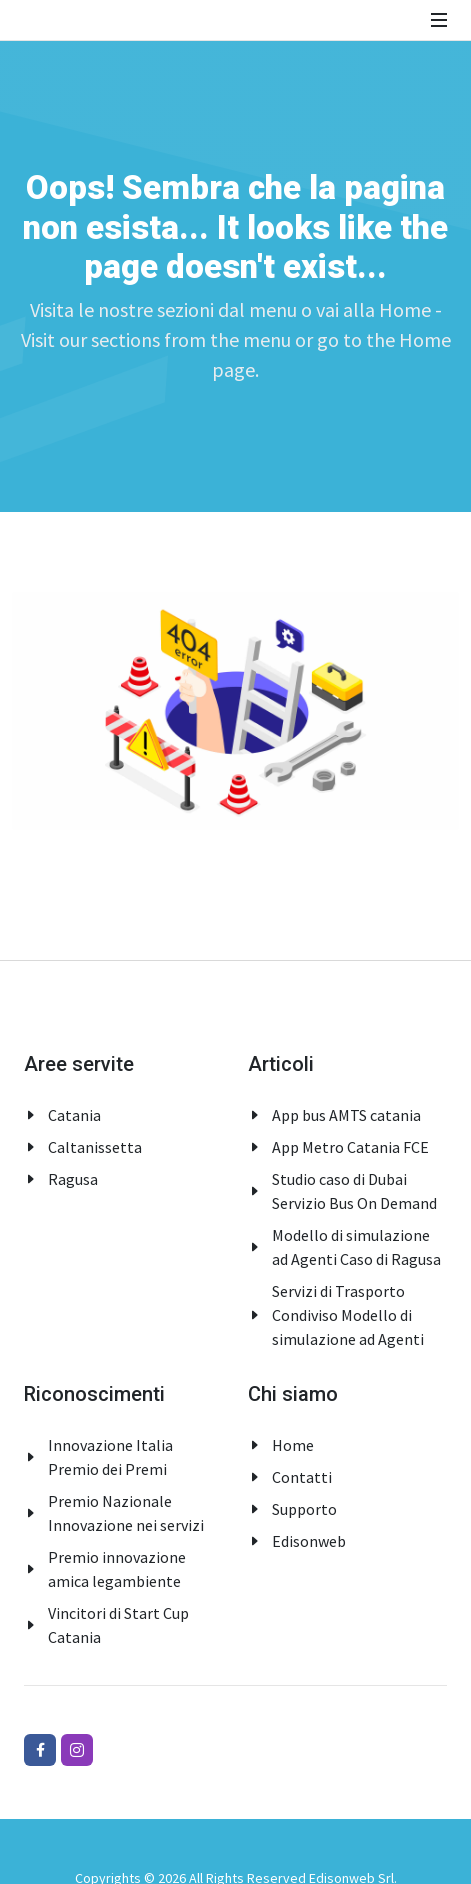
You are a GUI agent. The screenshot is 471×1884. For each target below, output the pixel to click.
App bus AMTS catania (346, 1115)
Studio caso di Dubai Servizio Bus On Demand (354, 1191)
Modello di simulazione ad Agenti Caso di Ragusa (356, 1247)
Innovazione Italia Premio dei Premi (110, 1457)
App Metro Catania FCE (350, 1147)
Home (293, 1445)
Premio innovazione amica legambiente (117, 1569)
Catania (74, 1115)
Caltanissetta (95, 1147)
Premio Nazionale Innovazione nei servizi (126, 1513)
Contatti (302, 1477)
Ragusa (73, 1179)
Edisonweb (309, 1541)
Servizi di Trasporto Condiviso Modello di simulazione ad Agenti (348, 1315)
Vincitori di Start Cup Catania (118, 1625)
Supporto (304, 1509)
